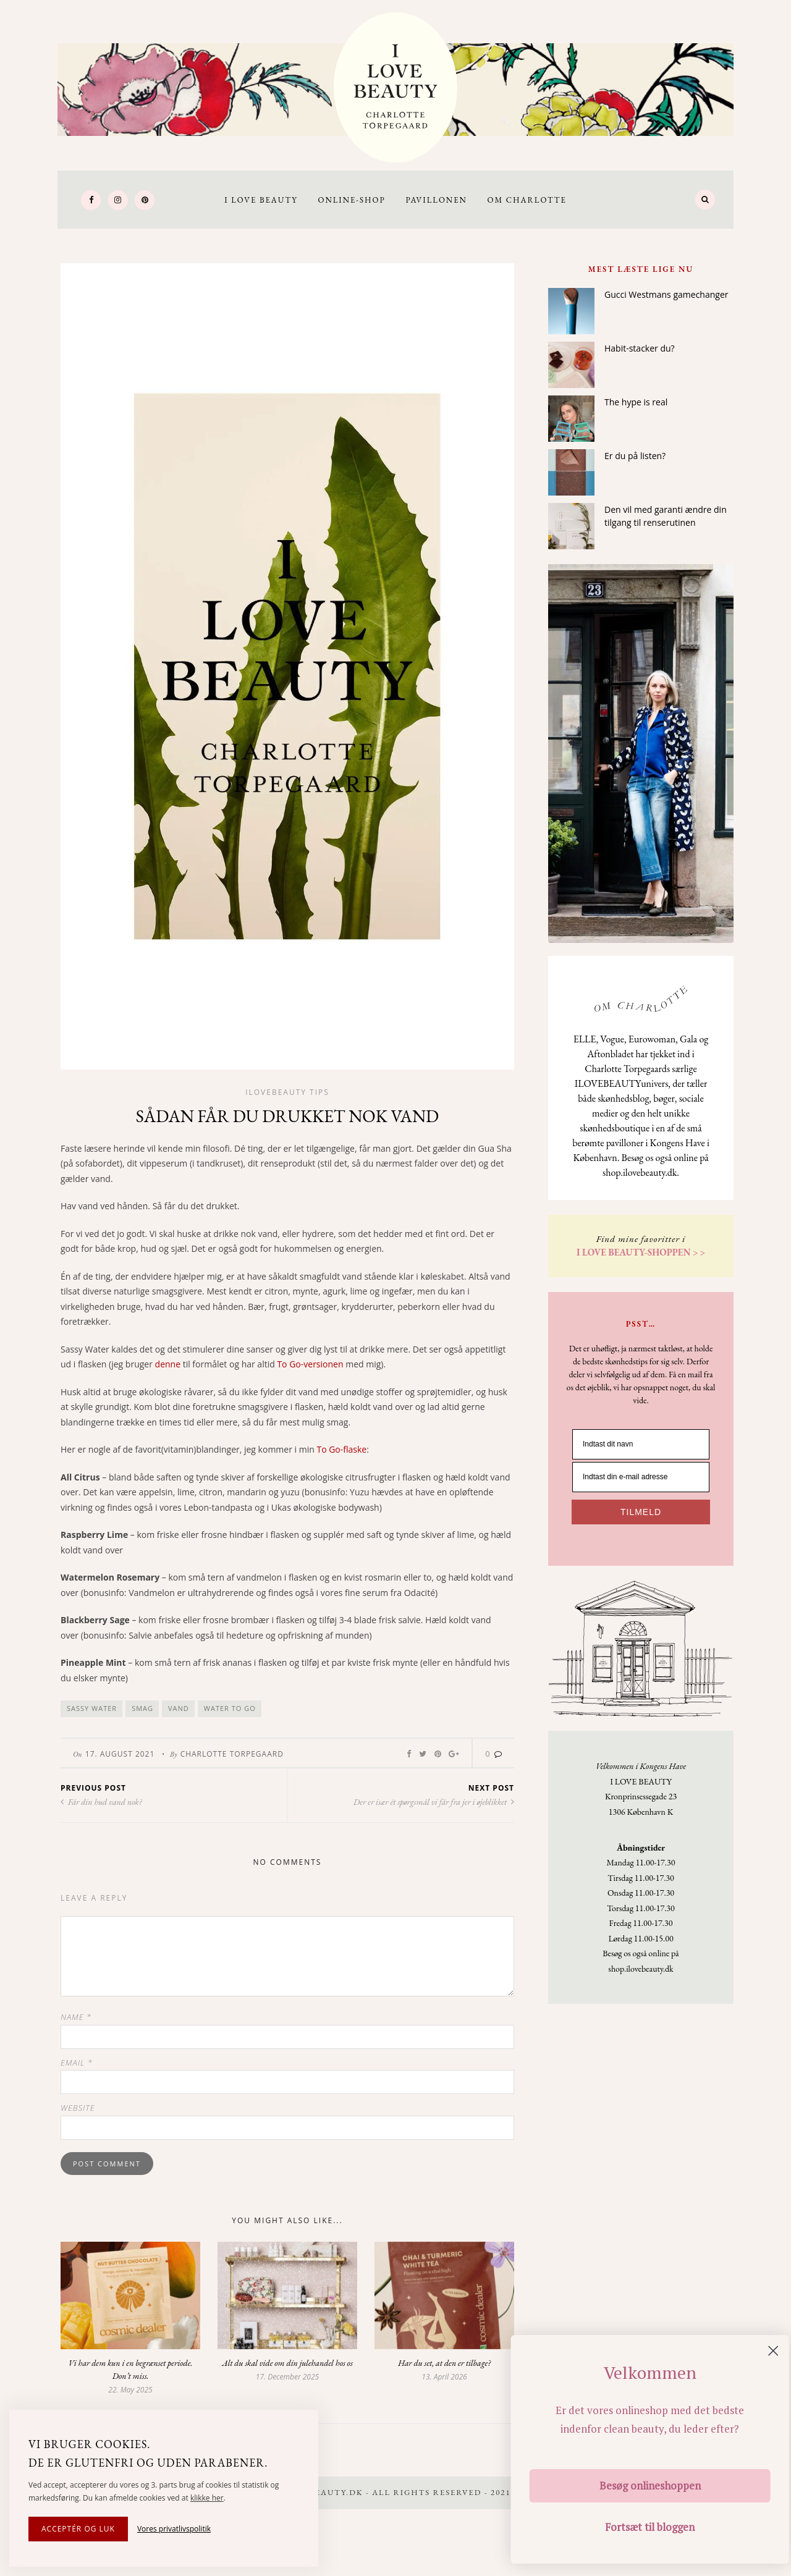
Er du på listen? (635, 456)
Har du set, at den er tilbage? (444, 2362)
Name (76, 2016)
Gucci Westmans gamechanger (666, 294)
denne (167, 1364)
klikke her (207, 2498)
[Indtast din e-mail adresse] (640, 1477)
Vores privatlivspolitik (174, 2528)
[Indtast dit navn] (640, 1444)
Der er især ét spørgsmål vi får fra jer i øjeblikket (433, 1801)
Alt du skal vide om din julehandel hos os (287, 2362)
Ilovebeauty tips (287, 1092)
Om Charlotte (527, 200)
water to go (230, 1708)
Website (78, 2107)
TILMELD (640, 1512)
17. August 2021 (120, 1754)
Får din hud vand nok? (101, 1801)
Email (77, 2062)
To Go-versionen (310, 1364)
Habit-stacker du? (639, 348)
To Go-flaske (341, 1449)
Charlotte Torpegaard (232, 1754)
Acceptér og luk (78, 2528)
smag (142, 1708)
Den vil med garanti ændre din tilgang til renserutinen (665, 516)
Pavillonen (436, 200)
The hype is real (635, 402)
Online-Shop (351, 200)
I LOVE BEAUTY (261, 200)
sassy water (92, 1708)
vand (178, 1708)
